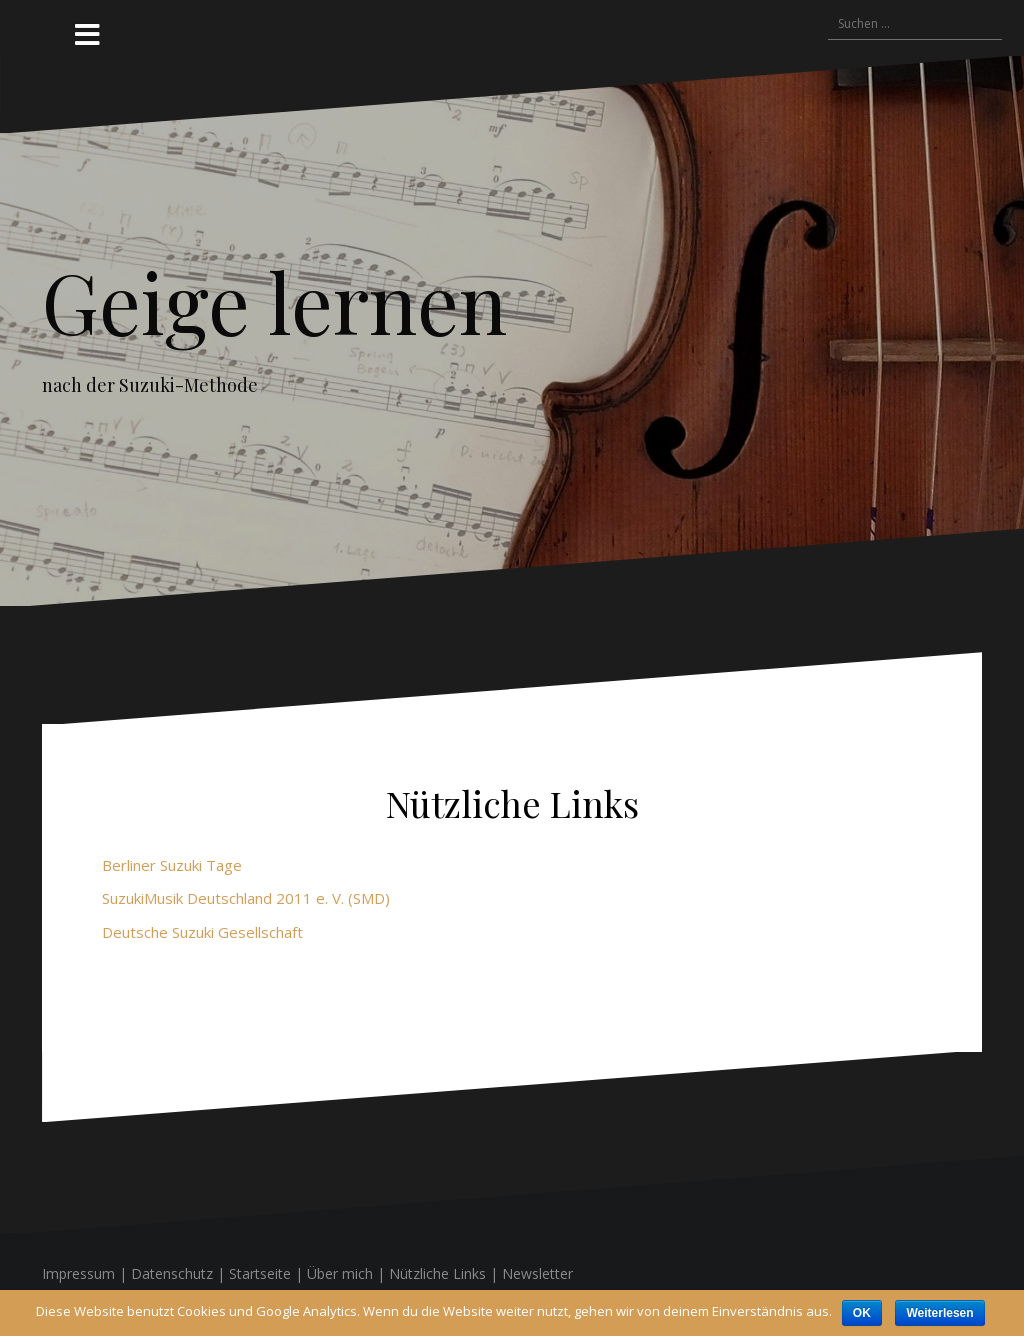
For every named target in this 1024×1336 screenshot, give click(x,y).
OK (862, 1313)
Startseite (260, 1273)
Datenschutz (172, 1273)
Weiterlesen (939, 1313)
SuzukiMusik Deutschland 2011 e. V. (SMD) (246, 898)
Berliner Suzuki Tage (172, 865)
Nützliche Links (437, 1273)
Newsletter (537, 1273)
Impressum (78, 1273)
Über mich (340, 1273)
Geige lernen (274, 301)
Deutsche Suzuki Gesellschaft (202, 932)
